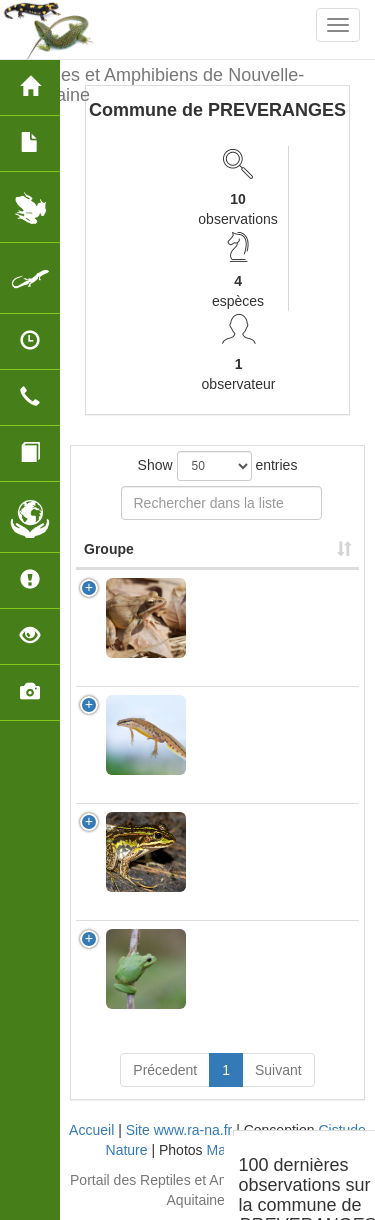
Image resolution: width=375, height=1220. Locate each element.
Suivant (278, 1070)
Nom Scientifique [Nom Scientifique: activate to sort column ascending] (259, 549)
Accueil (91, 1130)
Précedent (165, 1070)
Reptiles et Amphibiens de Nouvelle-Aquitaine (159, 82)
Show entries (218, 466)
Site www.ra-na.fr (179, 1130)
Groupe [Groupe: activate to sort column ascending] (109, 549)
